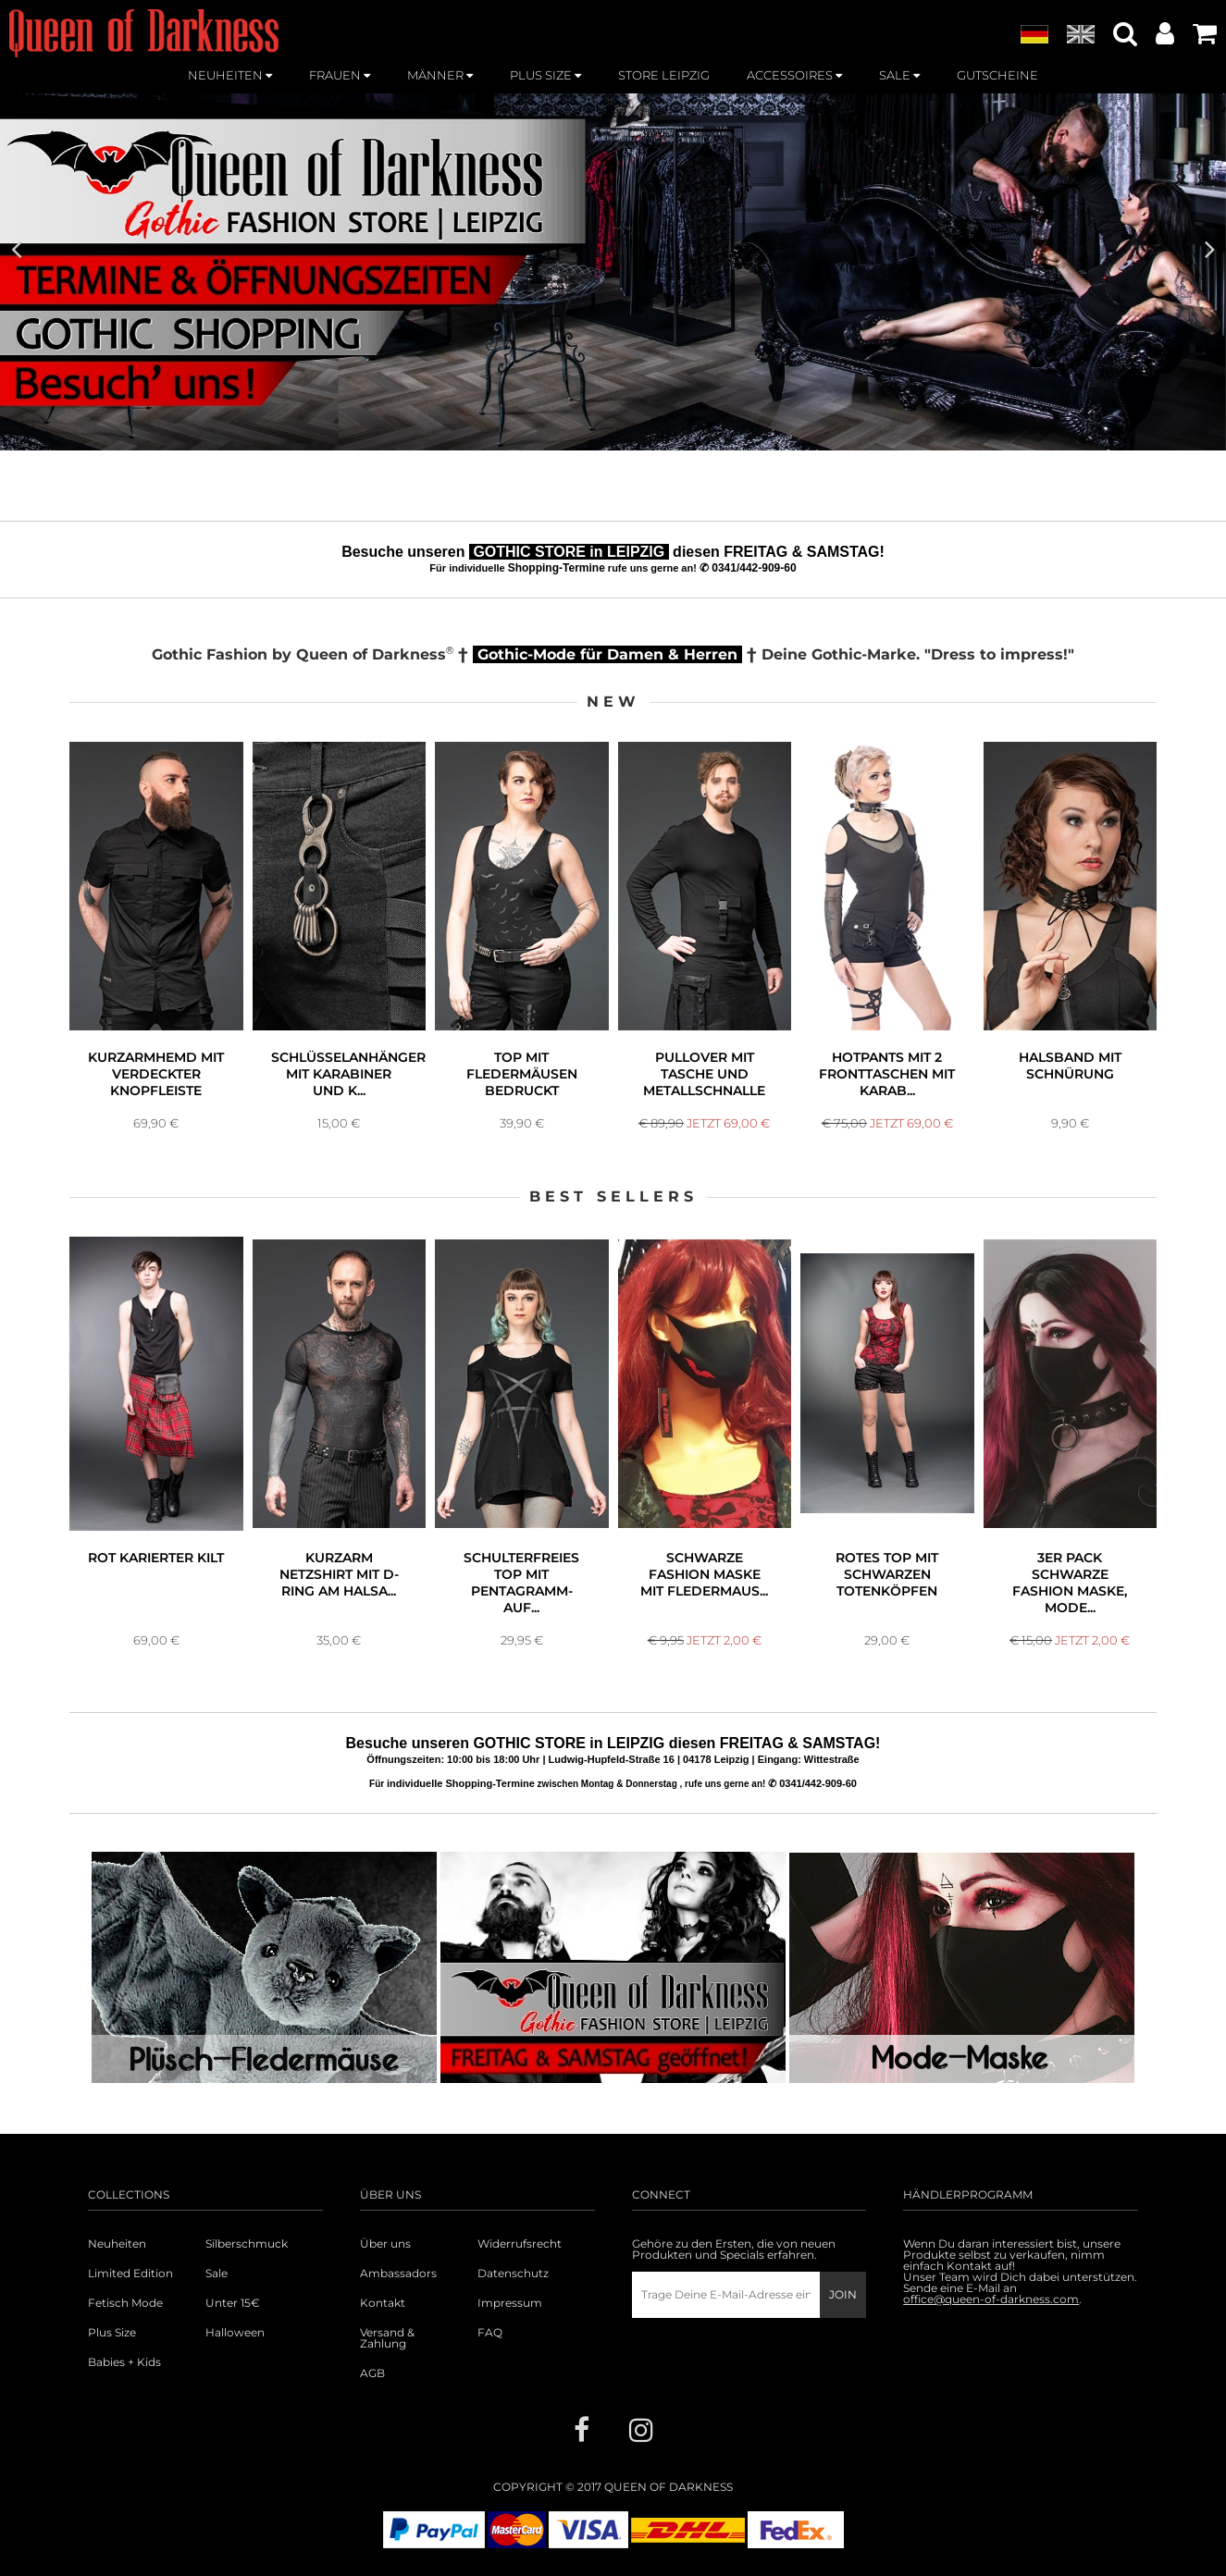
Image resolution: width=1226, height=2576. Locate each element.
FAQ (489, 2332)
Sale (216, 2273)
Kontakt (382, 2303)
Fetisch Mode (125, 2303)
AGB (372, 2373)
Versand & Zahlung (387, 2338)
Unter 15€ (232, 2303)
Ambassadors (398, 2273)
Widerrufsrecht (519, 2243)
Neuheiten (117, 2243)
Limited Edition (130, 2273)
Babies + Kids (124, 2362)
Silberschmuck (246, 2243)
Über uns (385, 2243)
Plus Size (112, 2332)
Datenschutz (513, 2273)
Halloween (235, 2332)
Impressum (509, 2303)
